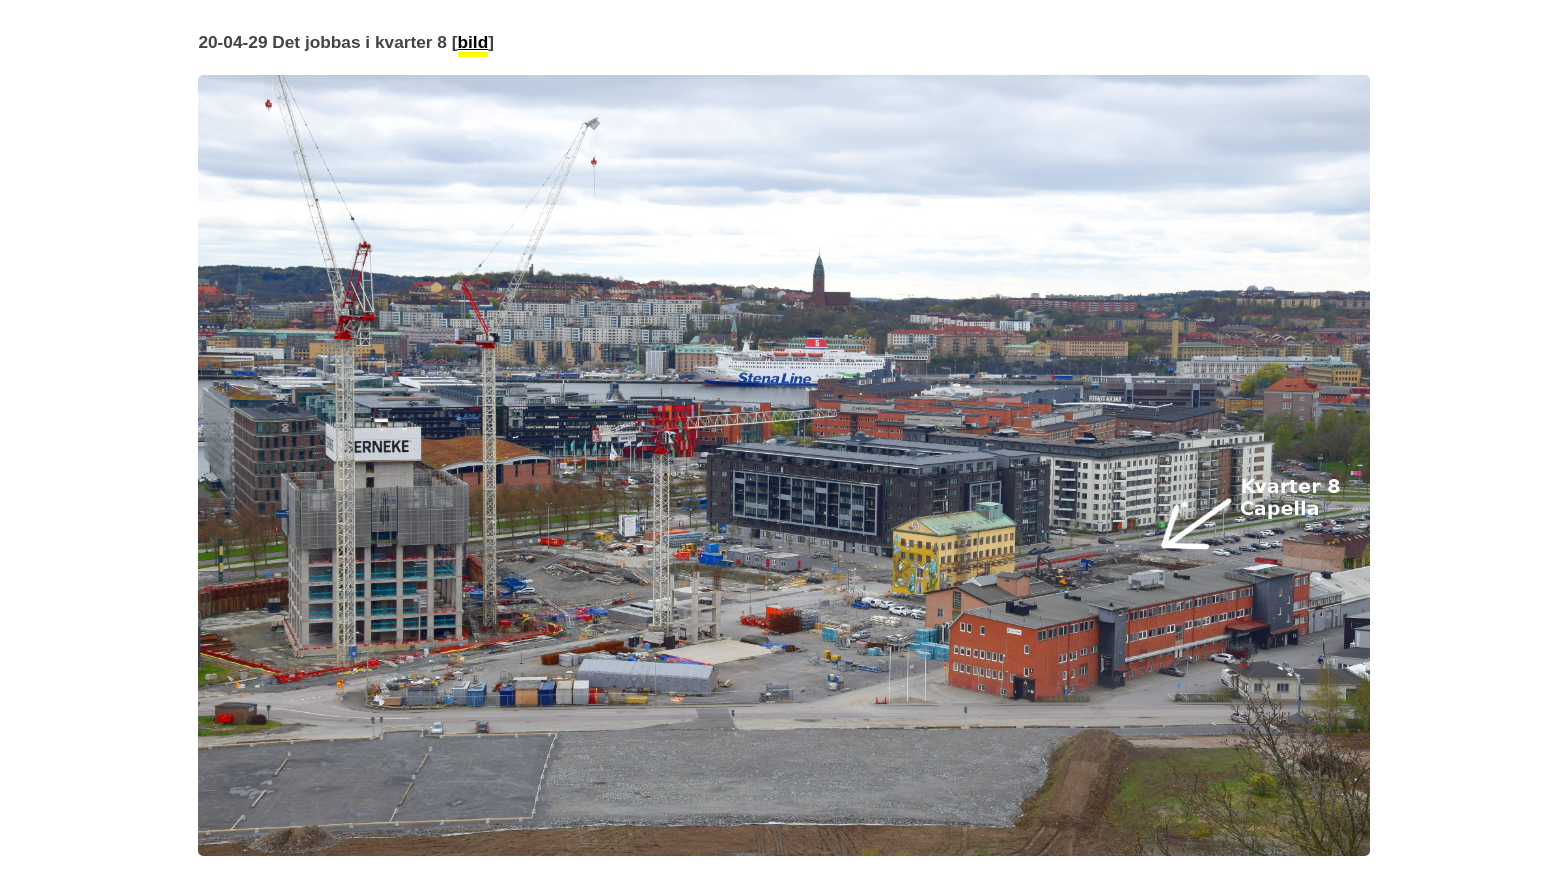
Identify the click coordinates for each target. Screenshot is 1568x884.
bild (473, 42)
